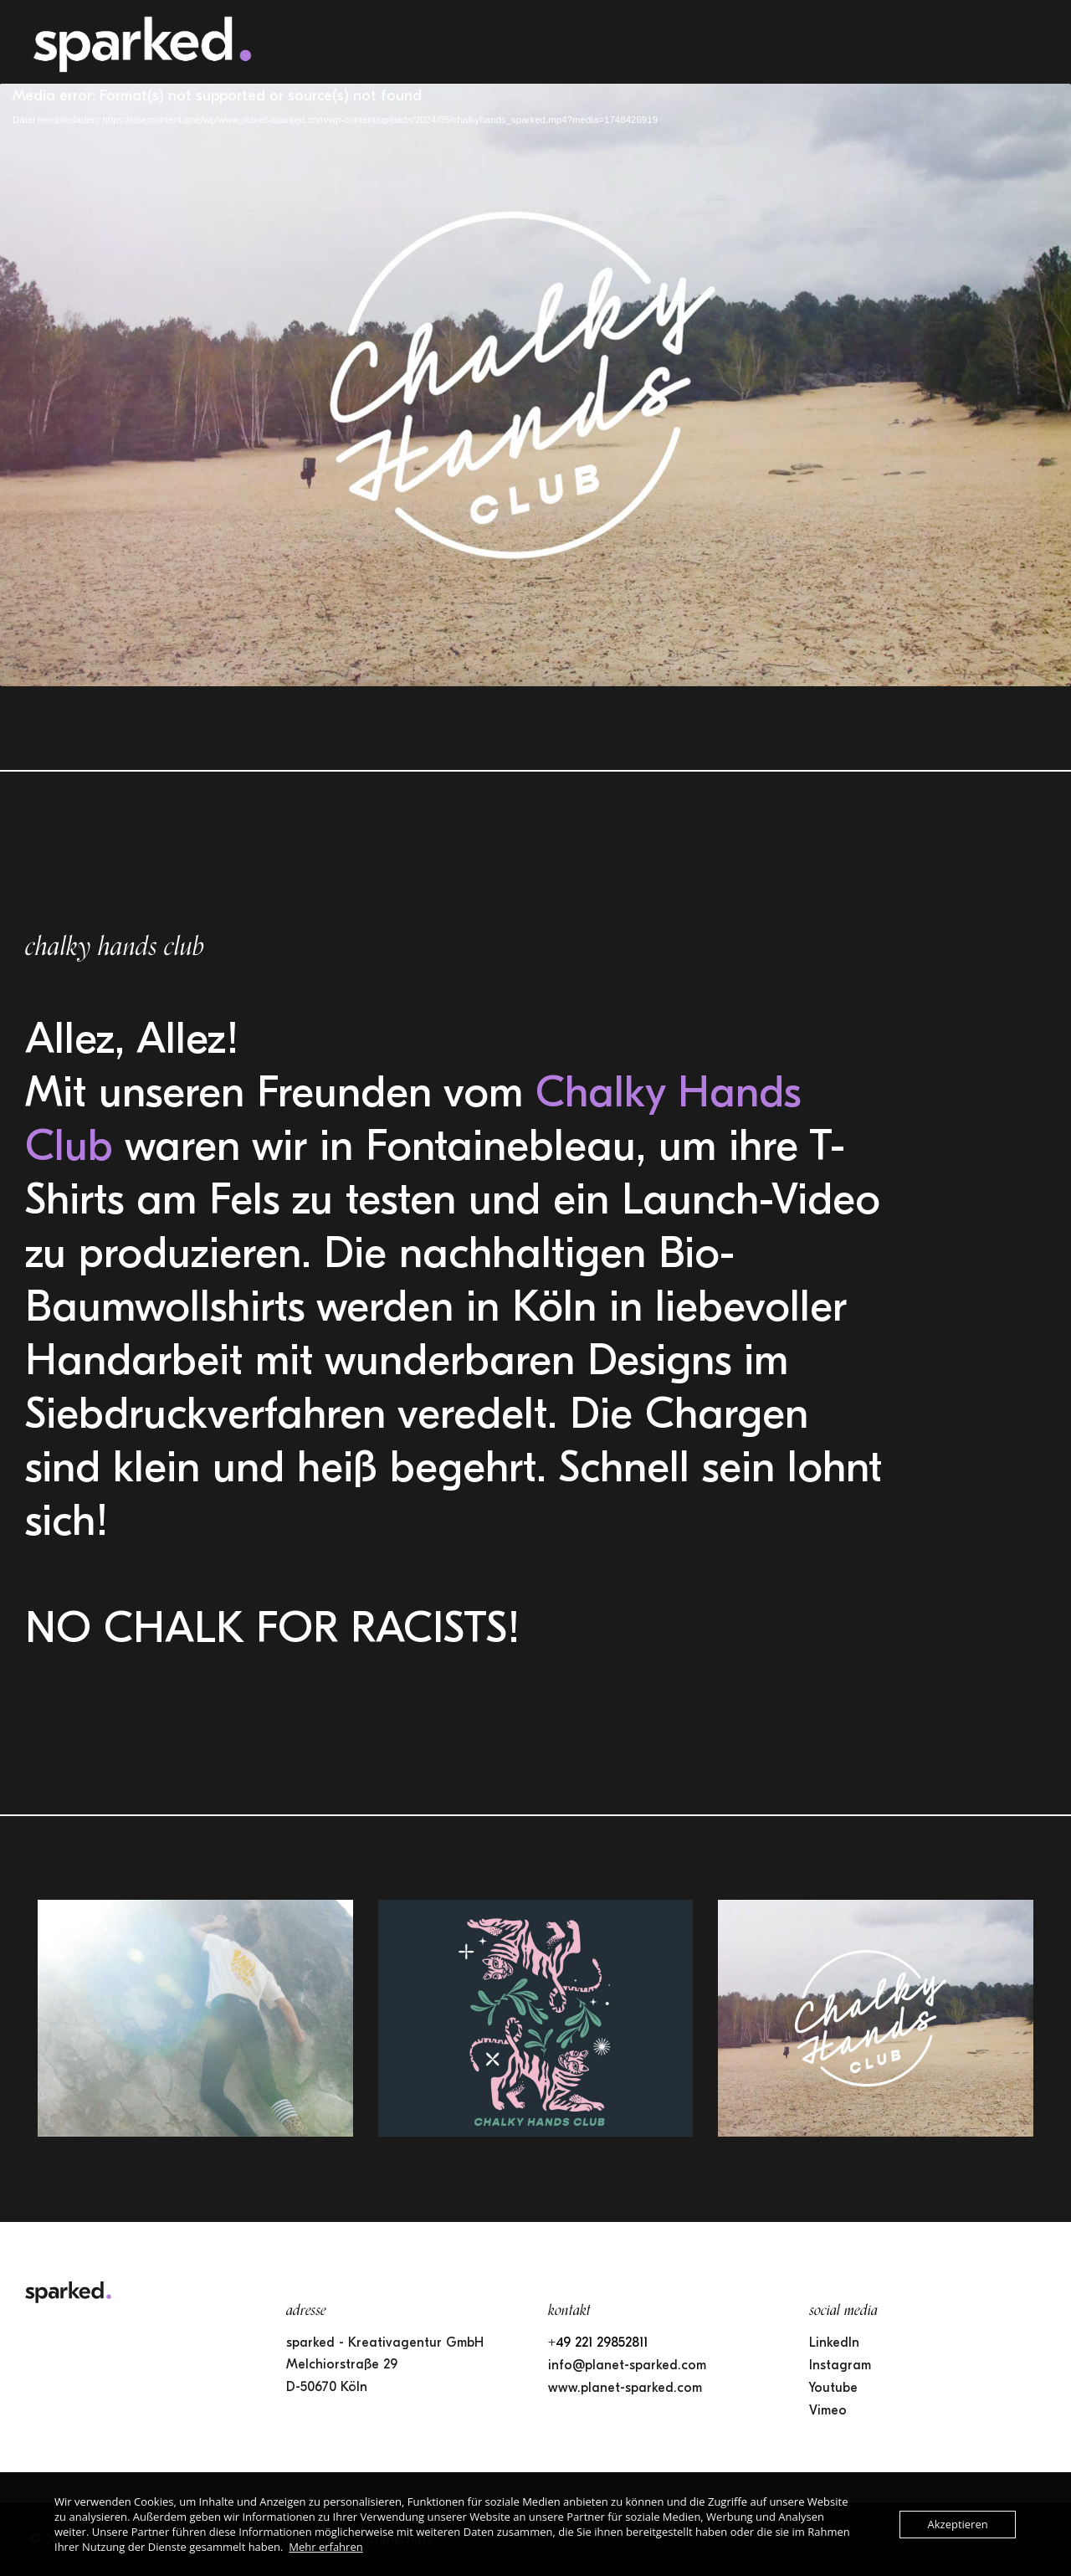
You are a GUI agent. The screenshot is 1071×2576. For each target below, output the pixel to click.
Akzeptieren (957, 2524)
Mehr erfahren (325, 2546)
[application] (535, 385)
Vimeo (828, 2410)
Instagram (840, 2365)
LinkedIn (834, 2342)
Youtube (833, 2387)
